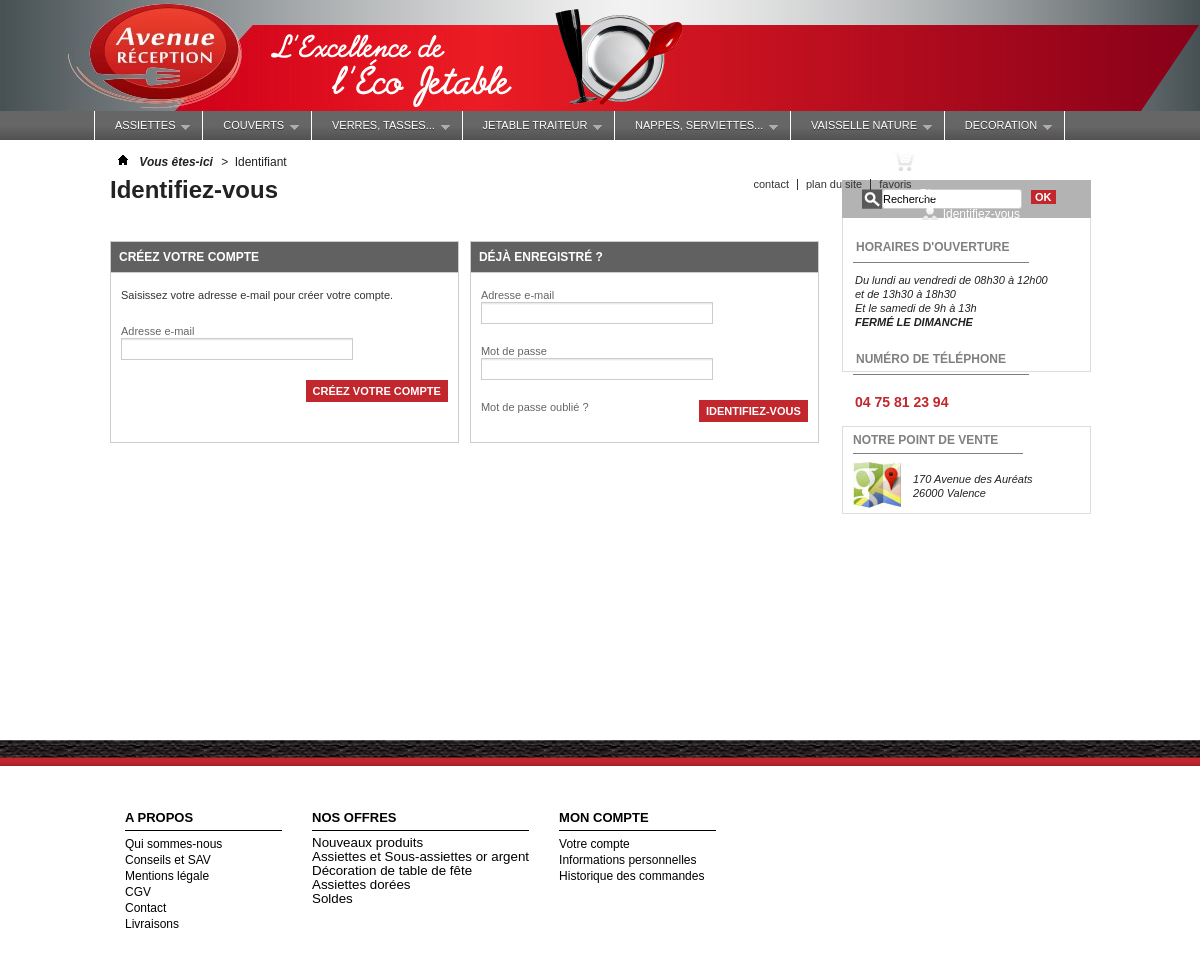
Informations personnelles (627, 860)
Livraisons (152, 924)
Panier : (956, 161)
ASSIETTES (142, 129)
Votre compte (594, 844)
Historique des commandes (631, 876)
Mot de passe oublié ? (535, 407)
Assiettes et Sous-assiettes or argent (420, 856)
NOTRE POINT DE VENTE (925, 440)
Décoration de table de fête (392, 870)
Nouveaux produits (367, 842)
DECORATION (998, 129)
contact (770, 184)
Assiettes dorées (361, 884)
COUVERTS (251, 129)
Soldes (332, 898)
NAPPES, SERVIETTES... (696, 129)
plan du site (834, 184)
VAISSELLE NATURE (861, 129)
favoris (895, 184)
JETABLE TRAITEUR (532, 129)
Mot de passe (514, 351)
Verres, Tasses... (381, 129)
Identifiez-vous (981, 213)
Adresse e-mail (157, 331)
